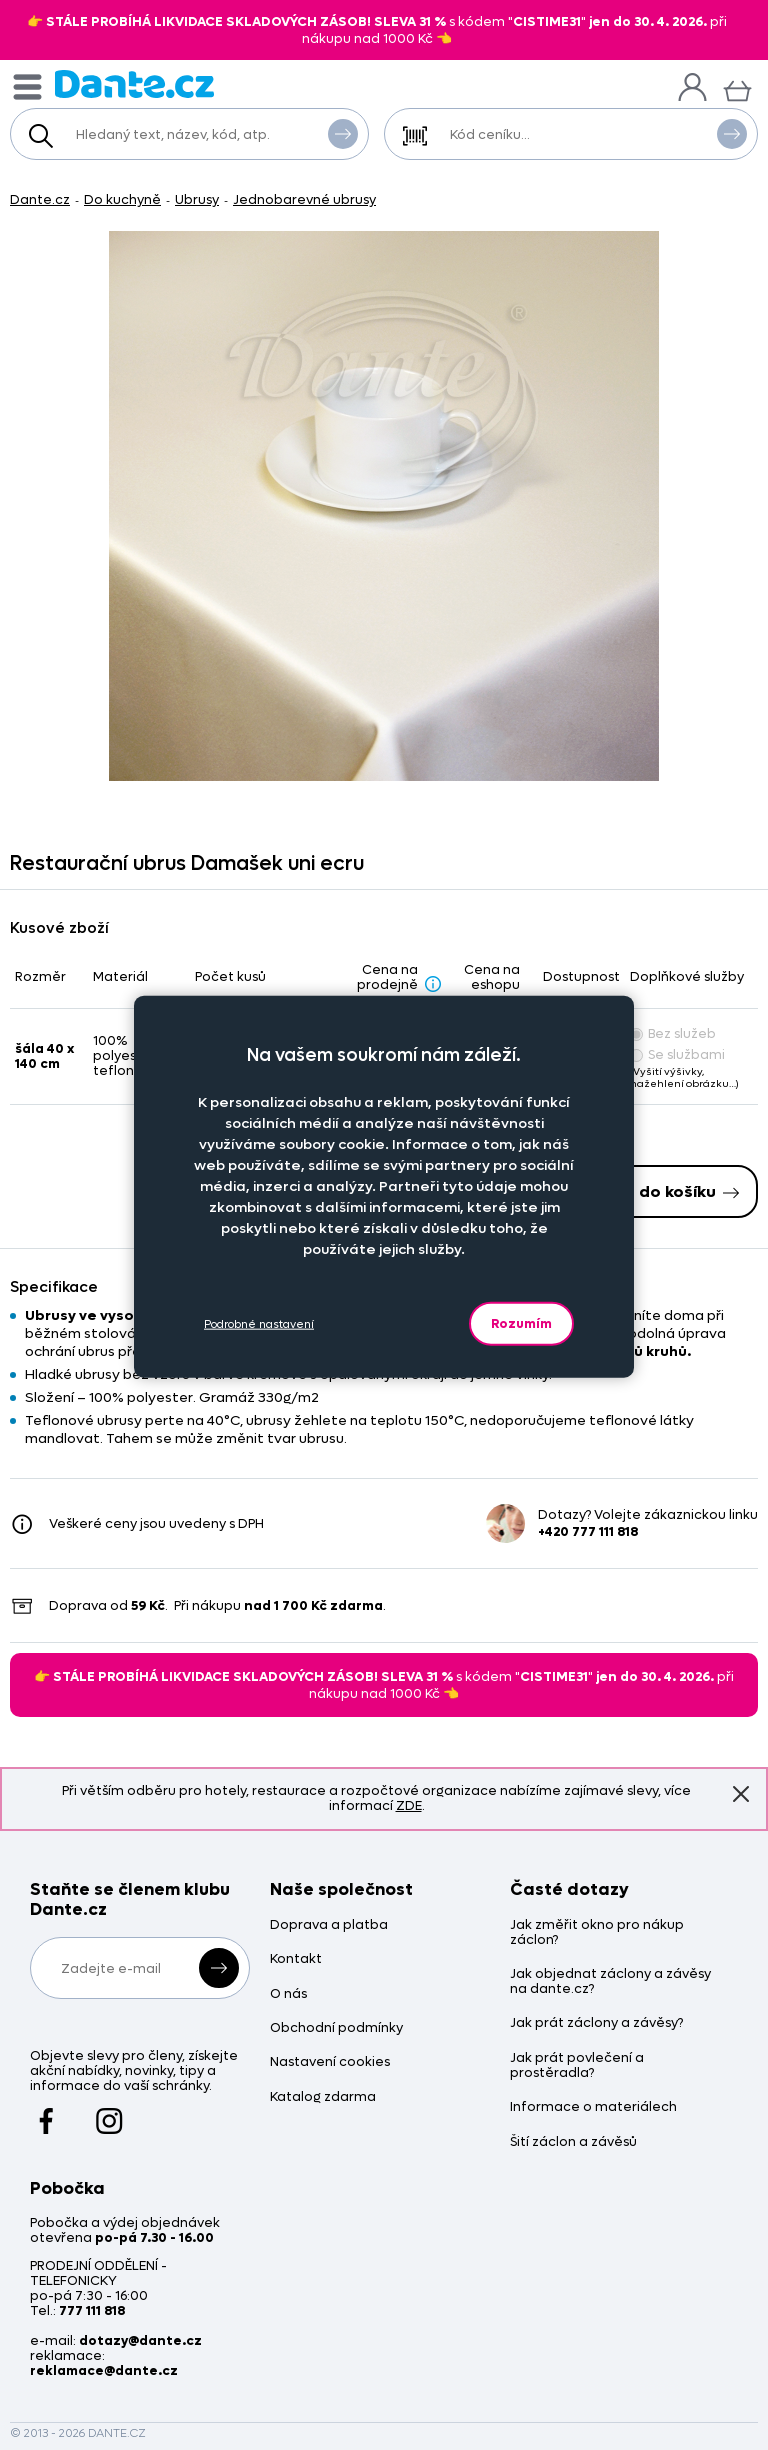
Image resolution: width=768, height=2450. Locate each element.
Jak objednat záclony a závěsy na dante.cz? (610, 1982)
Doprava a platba (329, 1925)
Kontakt (296, 1959)
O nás (288, 1994)
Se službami (677, 1054)
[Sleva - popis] (433, 983)
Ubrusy (197, 199)
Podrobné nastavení (259, 1323)
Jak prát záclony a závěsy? (596, 2023)
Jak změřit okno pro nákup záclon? (597, 1933)
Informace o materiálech (593, 2107)
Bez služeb (673, 1033)
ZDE (409, 1805)
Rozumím (521, 1323)
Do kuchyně (122, 199)
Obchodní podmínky (336, 2028)
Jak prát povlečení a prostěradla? (577, 2066)
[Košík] (737, 88)
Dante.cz (40, 199)
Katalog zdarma (323, 2097)
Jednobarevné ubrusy (304, 199)
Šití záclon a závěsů (573, 2142)
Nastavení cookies (330, 2062)
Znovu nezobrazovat (741, 1794)
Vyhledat (343, 133)
